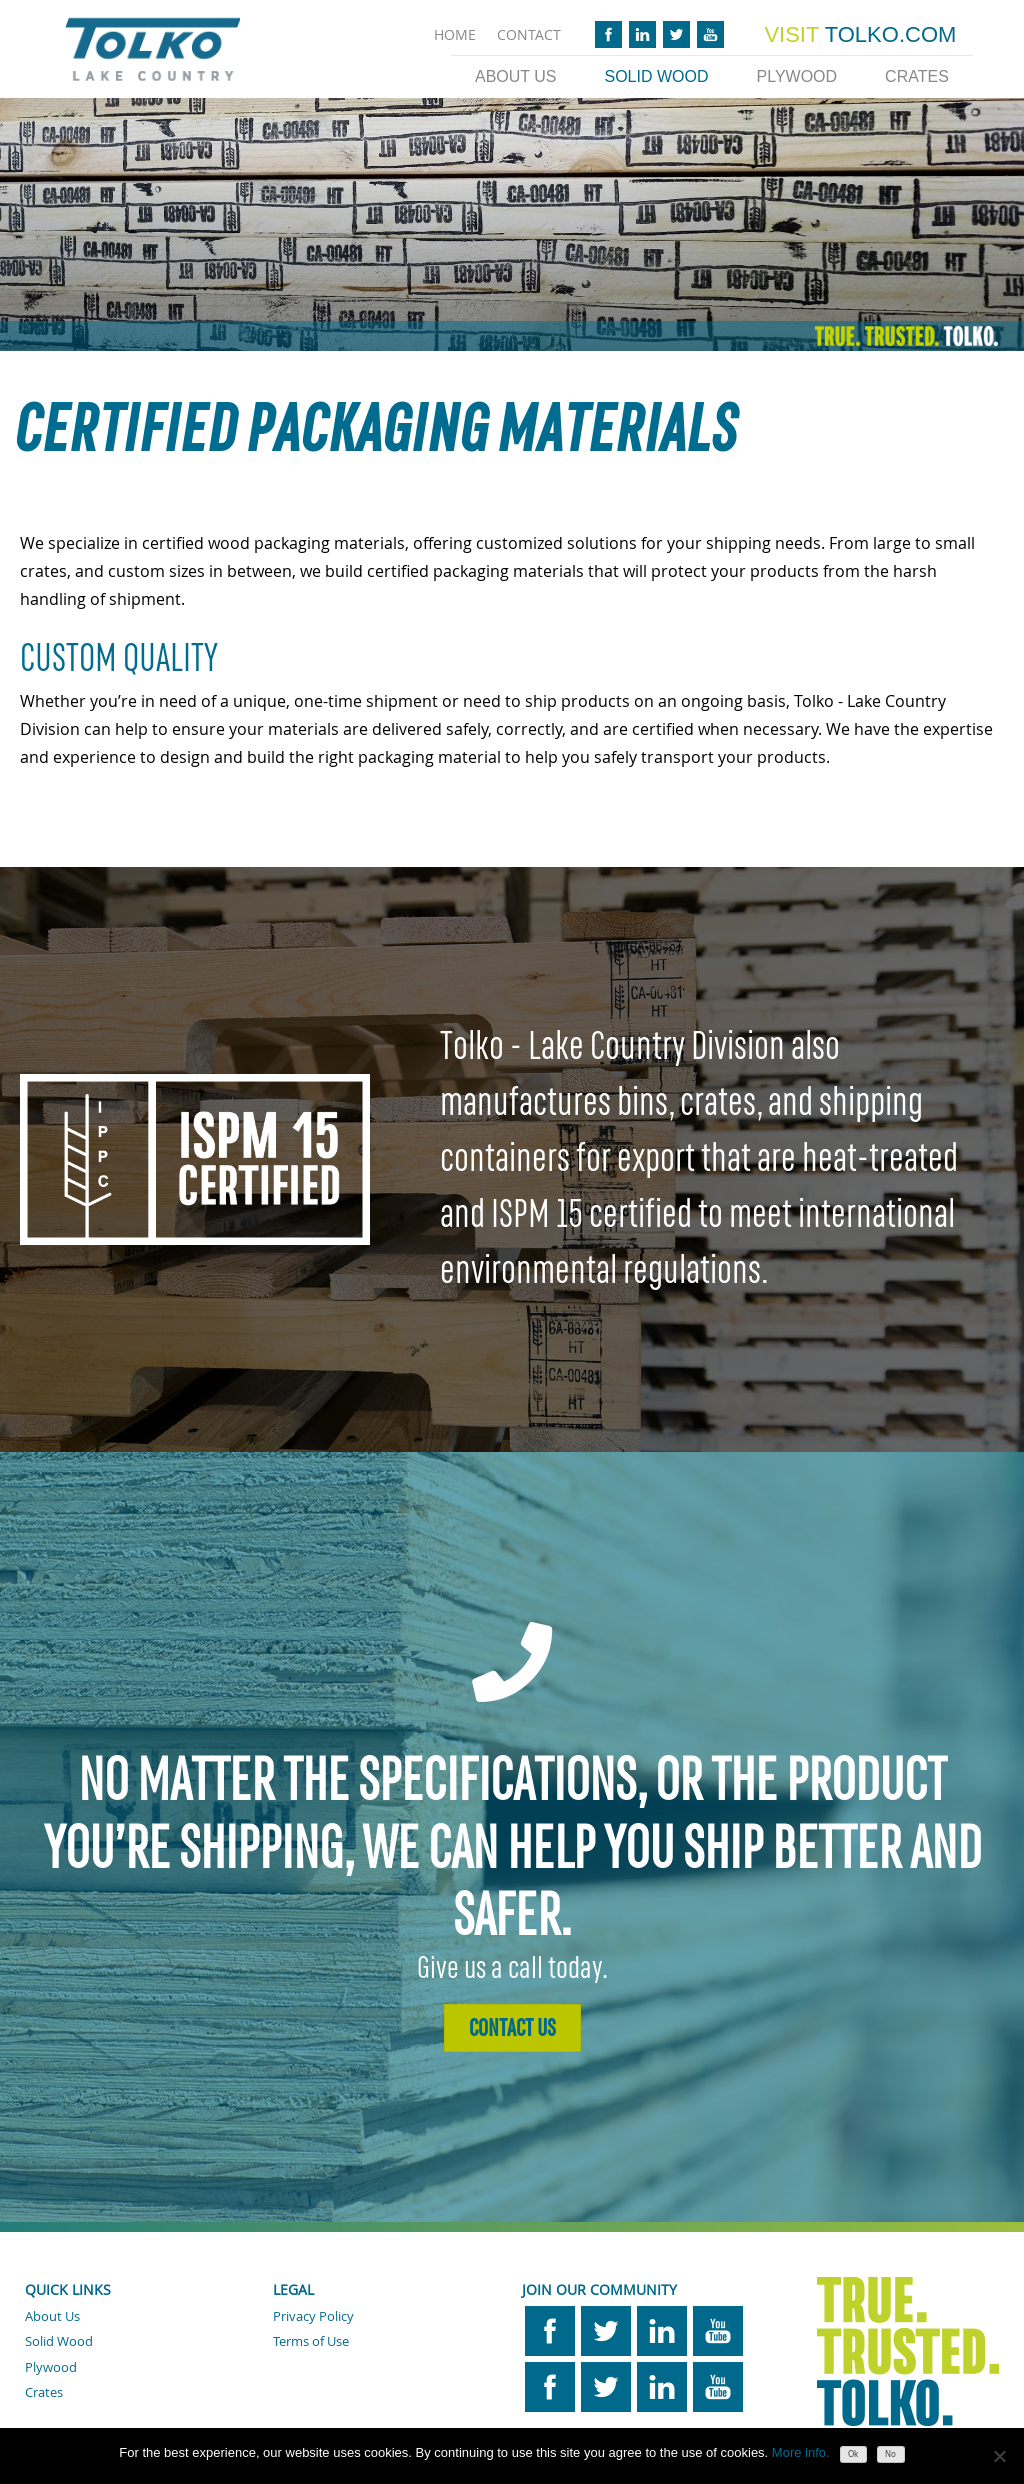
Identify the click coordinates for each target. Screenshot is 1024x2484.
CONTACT (529, 34)
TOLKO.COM (860, 34)
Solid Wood (656, 76)
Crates (917, 76)
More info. (801, 2452)
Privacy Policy (313, 2316)
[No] (999, 2456)
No (890, 2454)
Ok (853, 2454)
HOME (455, 34)
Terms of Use (311, 2341)
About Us (516, 76)
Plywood (797, 76)
